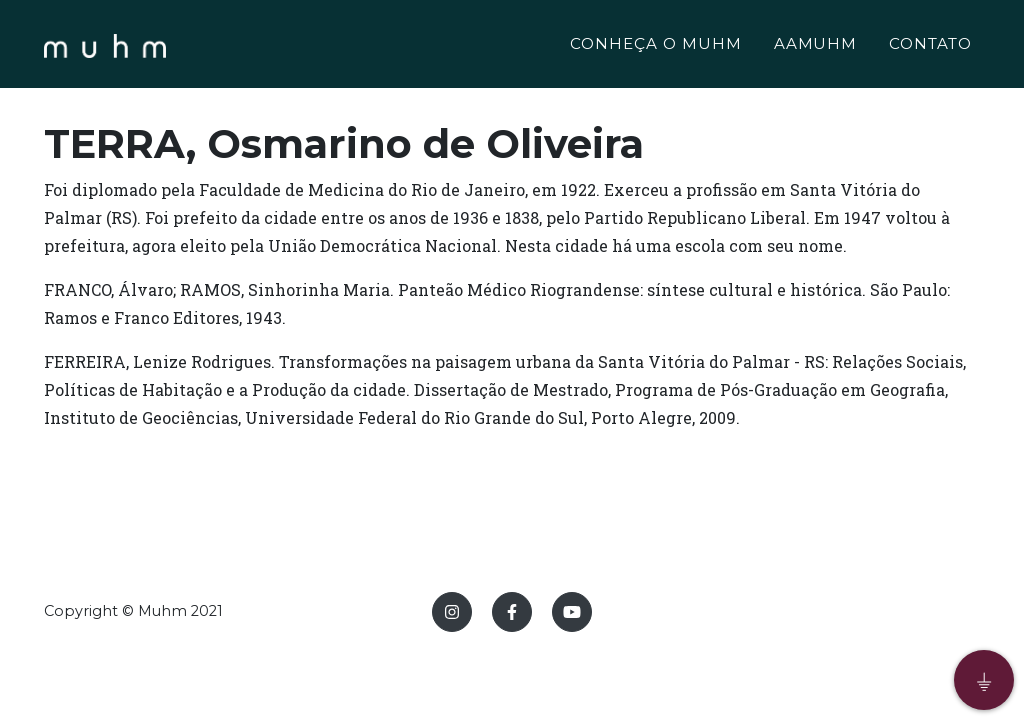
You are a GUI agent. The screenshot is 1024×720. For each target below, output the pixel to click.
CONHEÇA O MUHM (655, 46)
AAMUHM (816, 46)
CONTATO (930, 46)
